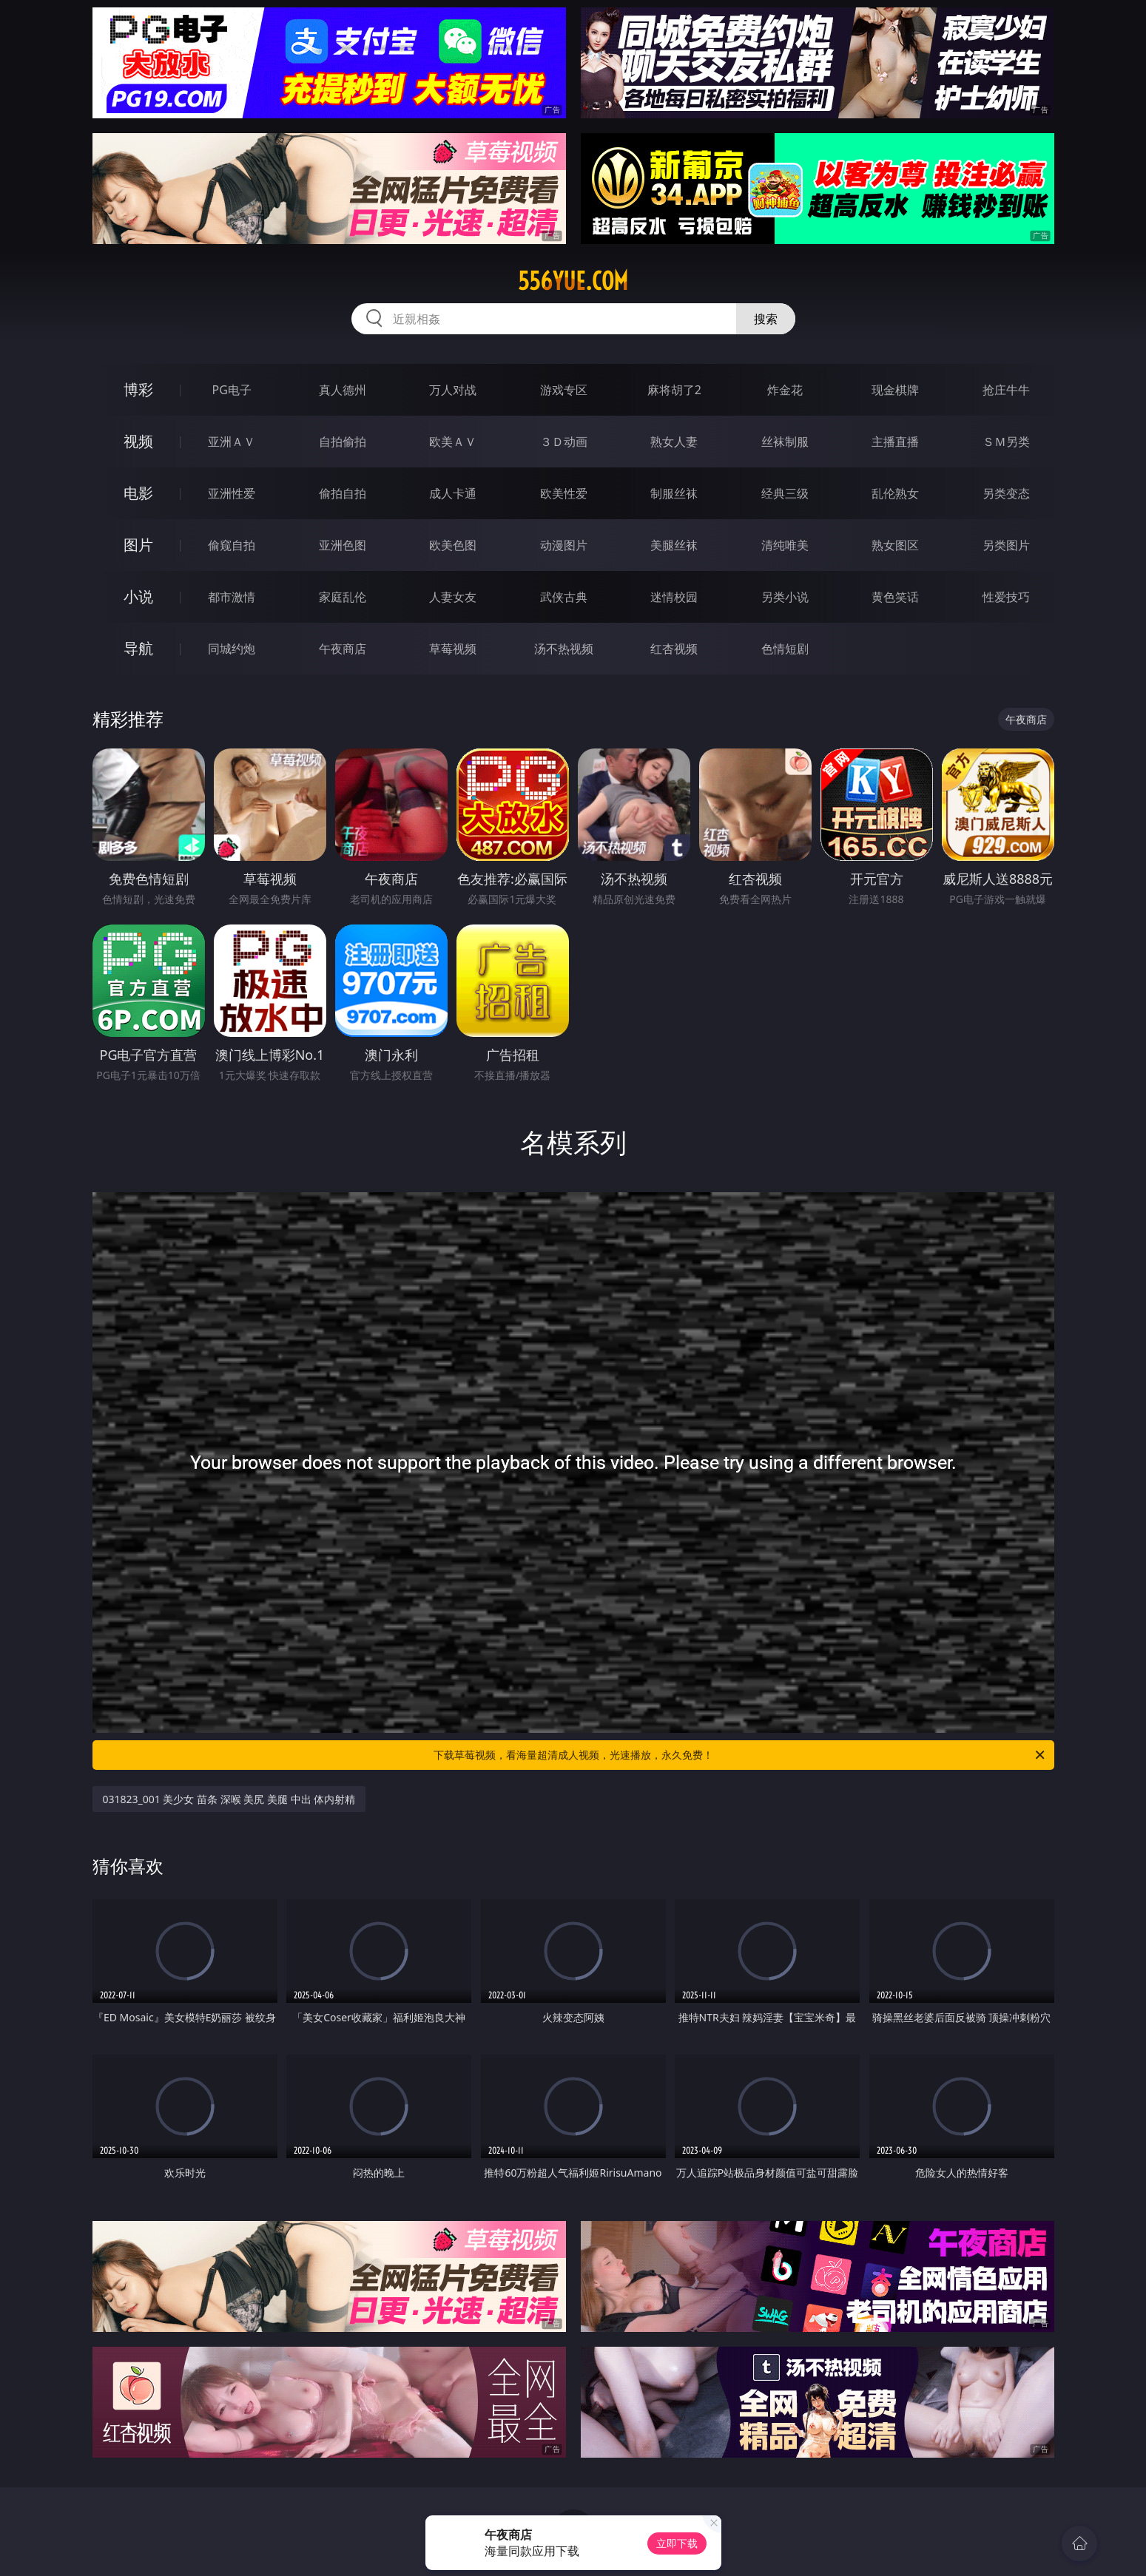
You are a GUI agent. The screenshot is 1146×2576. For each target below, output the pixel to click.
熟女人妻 (674, 441)
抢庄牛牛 (1006, 390)
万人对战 (452, 390)
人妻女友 (452, 597)
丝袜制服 (785, 441)
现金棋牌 (895, 390)
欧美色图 (452, 545)
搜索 (766, 319)
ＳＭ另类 (1006, 441)
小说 (138, 596)
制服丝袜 (674, 493)
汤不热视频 (563, 648)
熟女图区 (895, 545)
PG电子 (232, 390)
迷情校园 (674, 597)
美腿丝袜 (674, 545)
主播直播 (895, 441)
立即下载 (677, 2543)
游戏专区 (563, 390)
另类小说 (785, 597)
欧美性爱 (563, 493)
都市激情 (231, 597)
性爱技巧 (1006, 597)
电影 (138, 493)
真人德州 (342, 390)
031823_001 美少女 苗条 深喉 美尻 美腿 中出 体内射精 (229, 1799)
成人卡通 (452, 493)
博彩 (138, 389)
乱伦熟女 (895, 493)
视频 (138, 441)
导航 (138, 648)
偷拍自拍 (342, 493)
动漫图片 (563, 545)
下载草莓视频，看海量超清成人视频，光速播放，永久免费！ (740, 1755)
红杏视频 (674, 648)
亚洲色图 (342, 545)
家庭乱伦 (342, 597)
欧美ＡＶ (452, 441)
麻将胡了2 (674, 390)
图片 (138, 545)
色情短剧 (785, 648)
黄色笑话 (895, 597)
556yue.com (573, 281)
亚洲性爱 (231, 493)
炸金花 (785, 390)
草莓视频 (452, 648)
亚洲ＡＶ (231, 441)
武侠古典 (563, 597)
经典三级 (785, 493)
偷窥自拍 (231, 545)
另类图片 (1006, 545)
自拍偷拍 (342, 441)
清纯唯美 (785, 545)
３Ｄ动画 (563, 441)
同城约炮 (231, 648)
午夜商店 (342, 648)
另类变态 (1006, 493)
